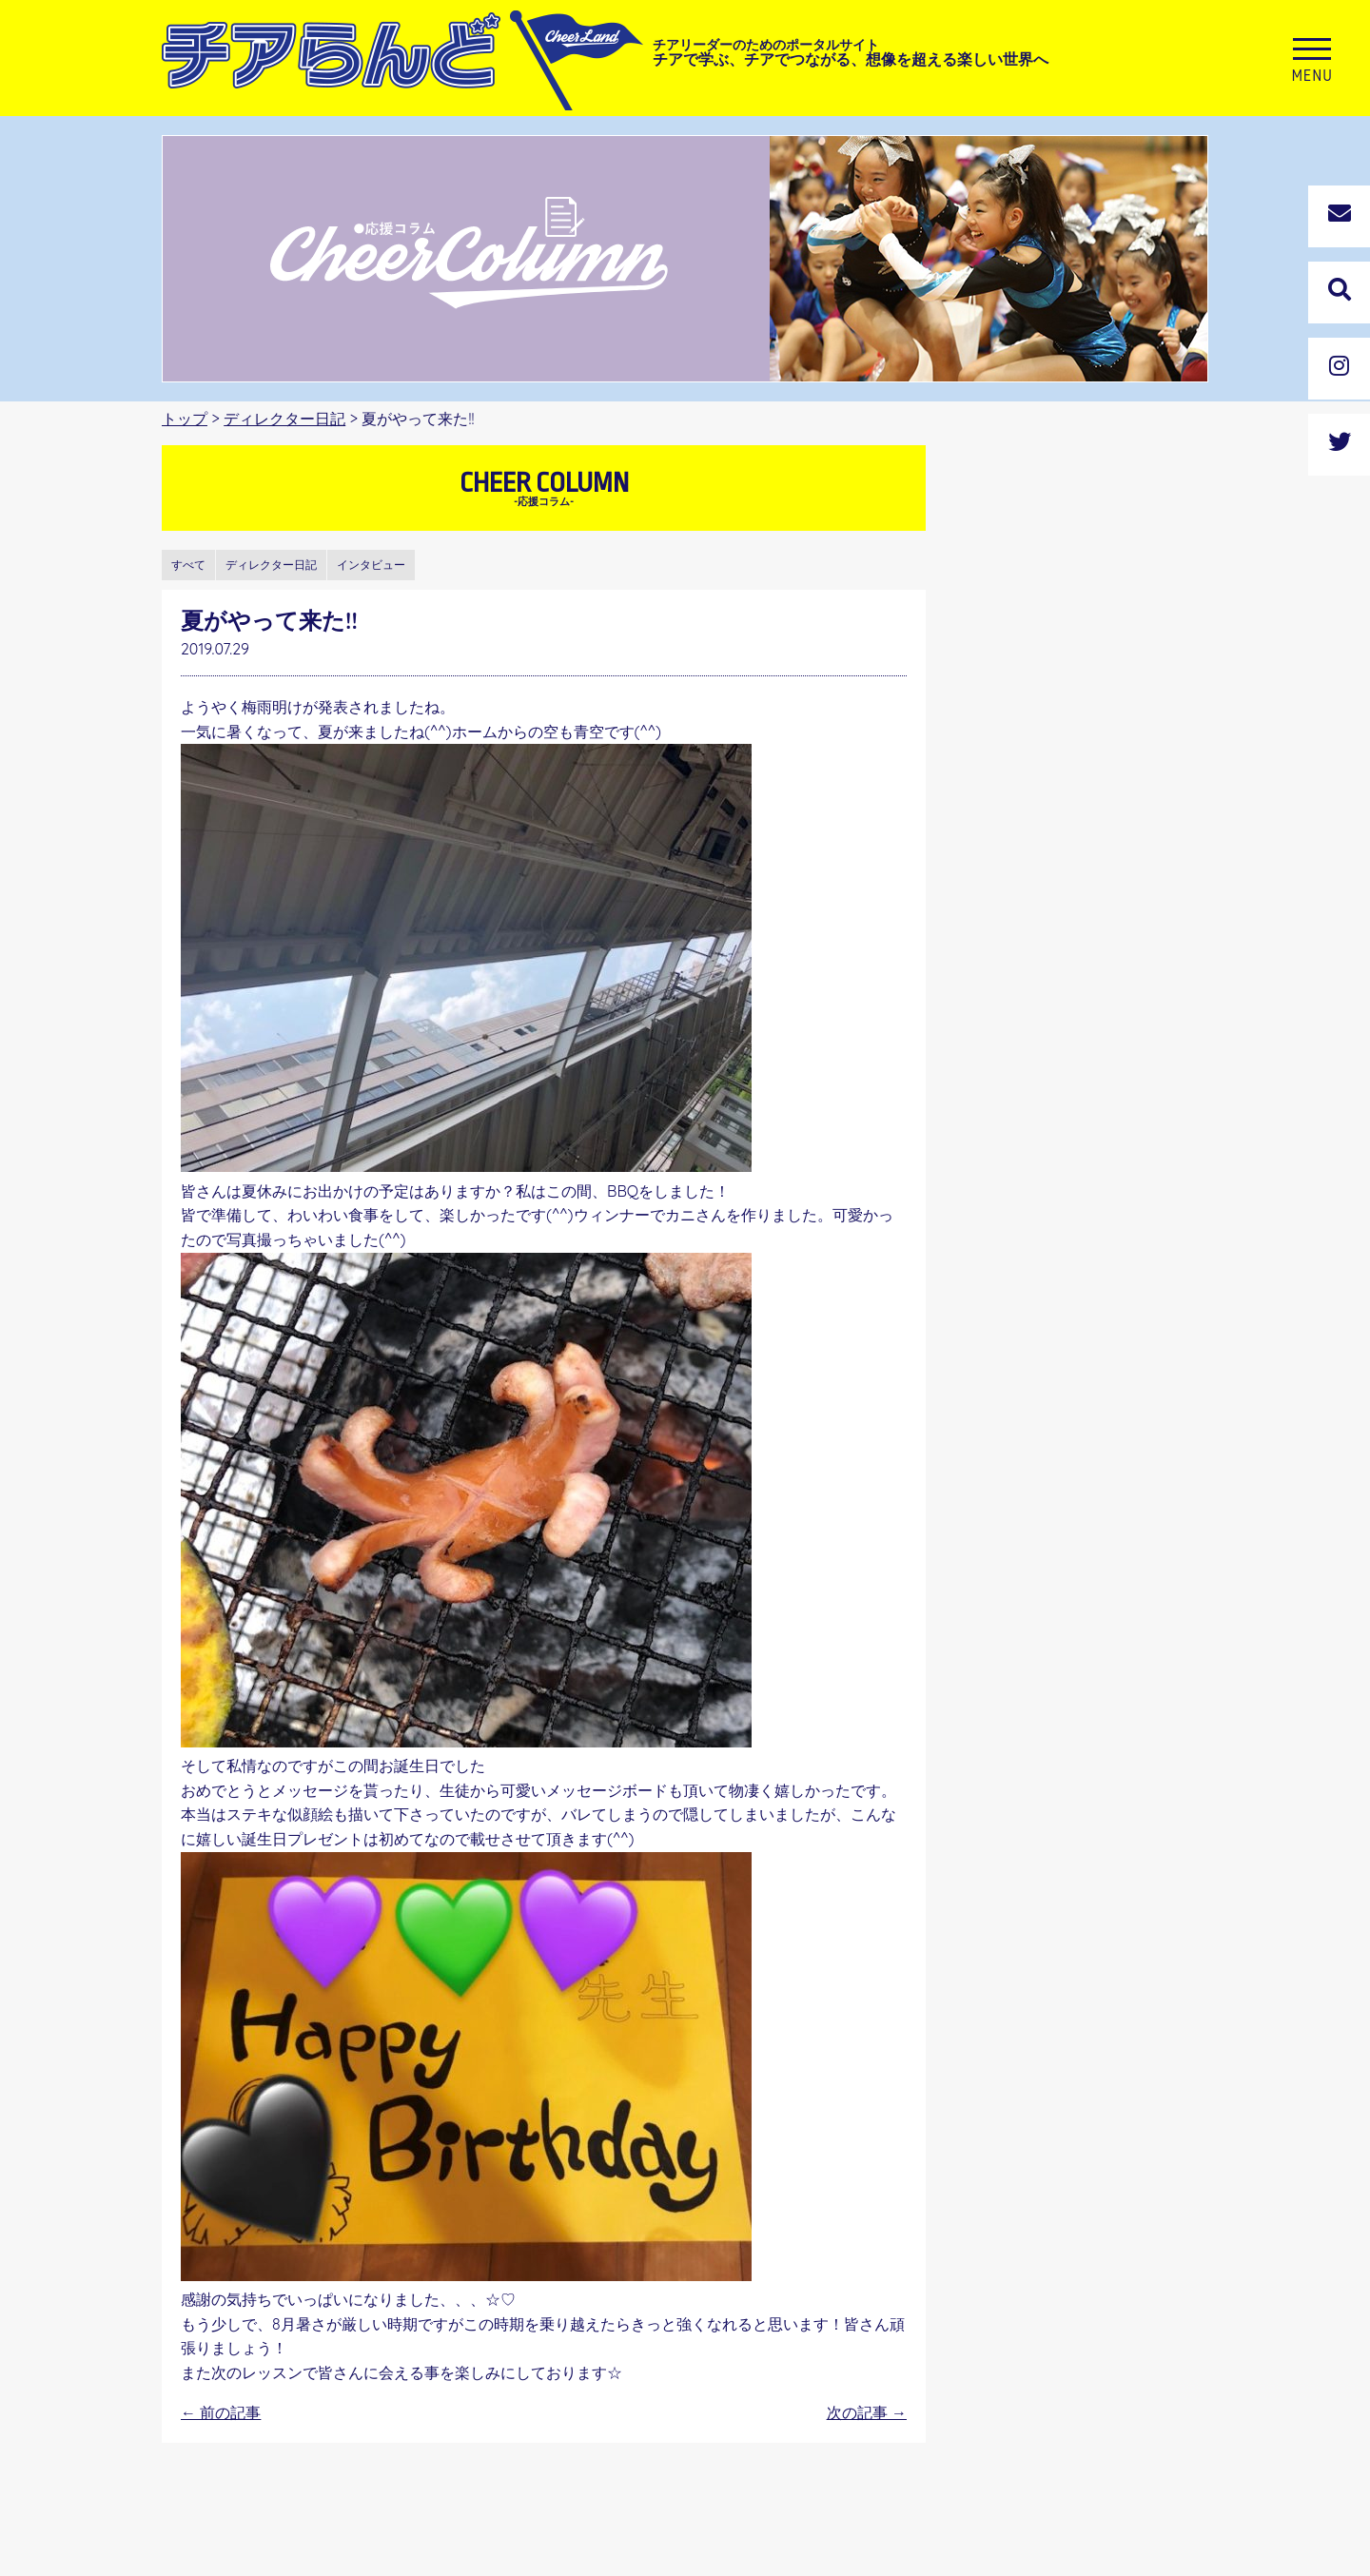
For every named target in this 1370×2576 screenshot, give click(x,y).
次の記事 (867, 2412)
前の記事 (221, 2412)
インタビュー (371, 564)
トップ (184, 418)
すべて (188, 564)
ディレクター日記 (284, 418)
